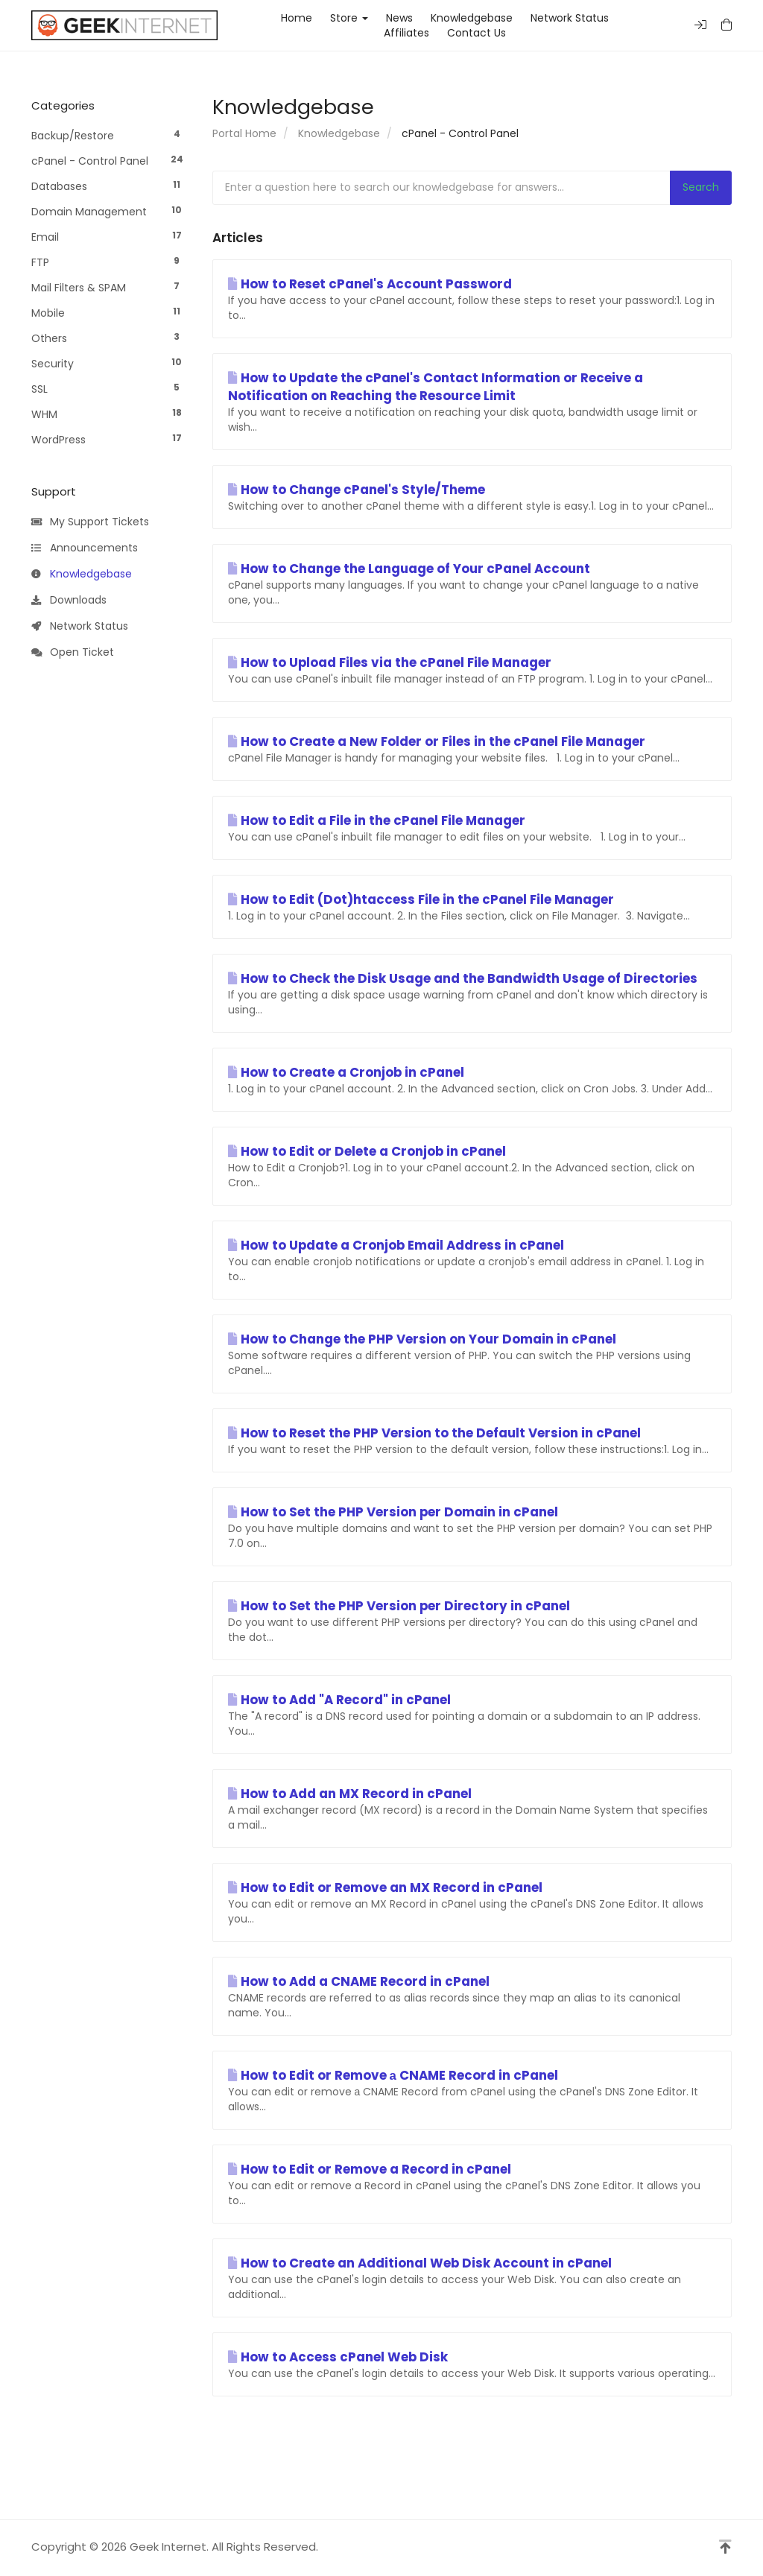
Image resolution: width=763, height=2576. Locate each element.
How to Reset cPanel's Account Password (370, 284)
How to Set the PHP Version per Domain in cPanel (393, 1512)
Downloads (69, 601)
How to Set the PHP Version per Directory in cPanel (399, 1606)
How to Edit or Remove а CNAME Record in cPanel (393, 2075)
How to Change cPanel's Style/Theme (356, 490)
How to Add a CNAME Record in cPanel (359, 1981)
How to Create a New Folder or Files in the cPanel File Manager (436, 741)
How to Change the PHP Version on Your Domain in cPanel (422, 1339)
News (399, 17)
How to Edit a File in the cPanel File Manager (376, 820)
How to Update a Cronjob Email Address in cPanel (396, 1245)
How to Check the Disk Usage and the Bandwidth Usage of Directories (462, 978)
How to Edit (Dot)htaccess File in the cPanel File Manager (421, 899)
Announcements (84, 548)
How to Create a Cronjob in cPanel (346, 1072)
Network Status (570, 17)
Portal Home (244, 133)
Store (349, 17)
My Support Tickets (90, 522)
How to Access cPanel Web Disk (338, 2357)
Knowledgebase (472, 17)
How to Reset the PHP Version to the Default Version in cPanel (434, 1433)
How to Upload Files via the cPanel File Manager (389, 662)
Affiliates (406, 32)
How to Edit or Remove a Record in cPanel (369, 2169)
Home (296, 17)
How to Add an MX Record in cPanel (350, 1794)
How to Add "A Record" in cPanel (339, 1700)
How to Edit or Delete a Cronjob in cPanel (367, 1151)
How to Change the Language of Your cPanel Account (409, 568)
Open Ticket (72, 653)
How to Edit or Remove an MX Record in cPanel (385, 1887)
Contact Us (476, 32)
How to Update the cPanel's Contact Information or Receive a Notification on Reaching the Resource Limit (435, 387)
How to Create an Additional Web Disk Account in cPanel (420, 2263)
